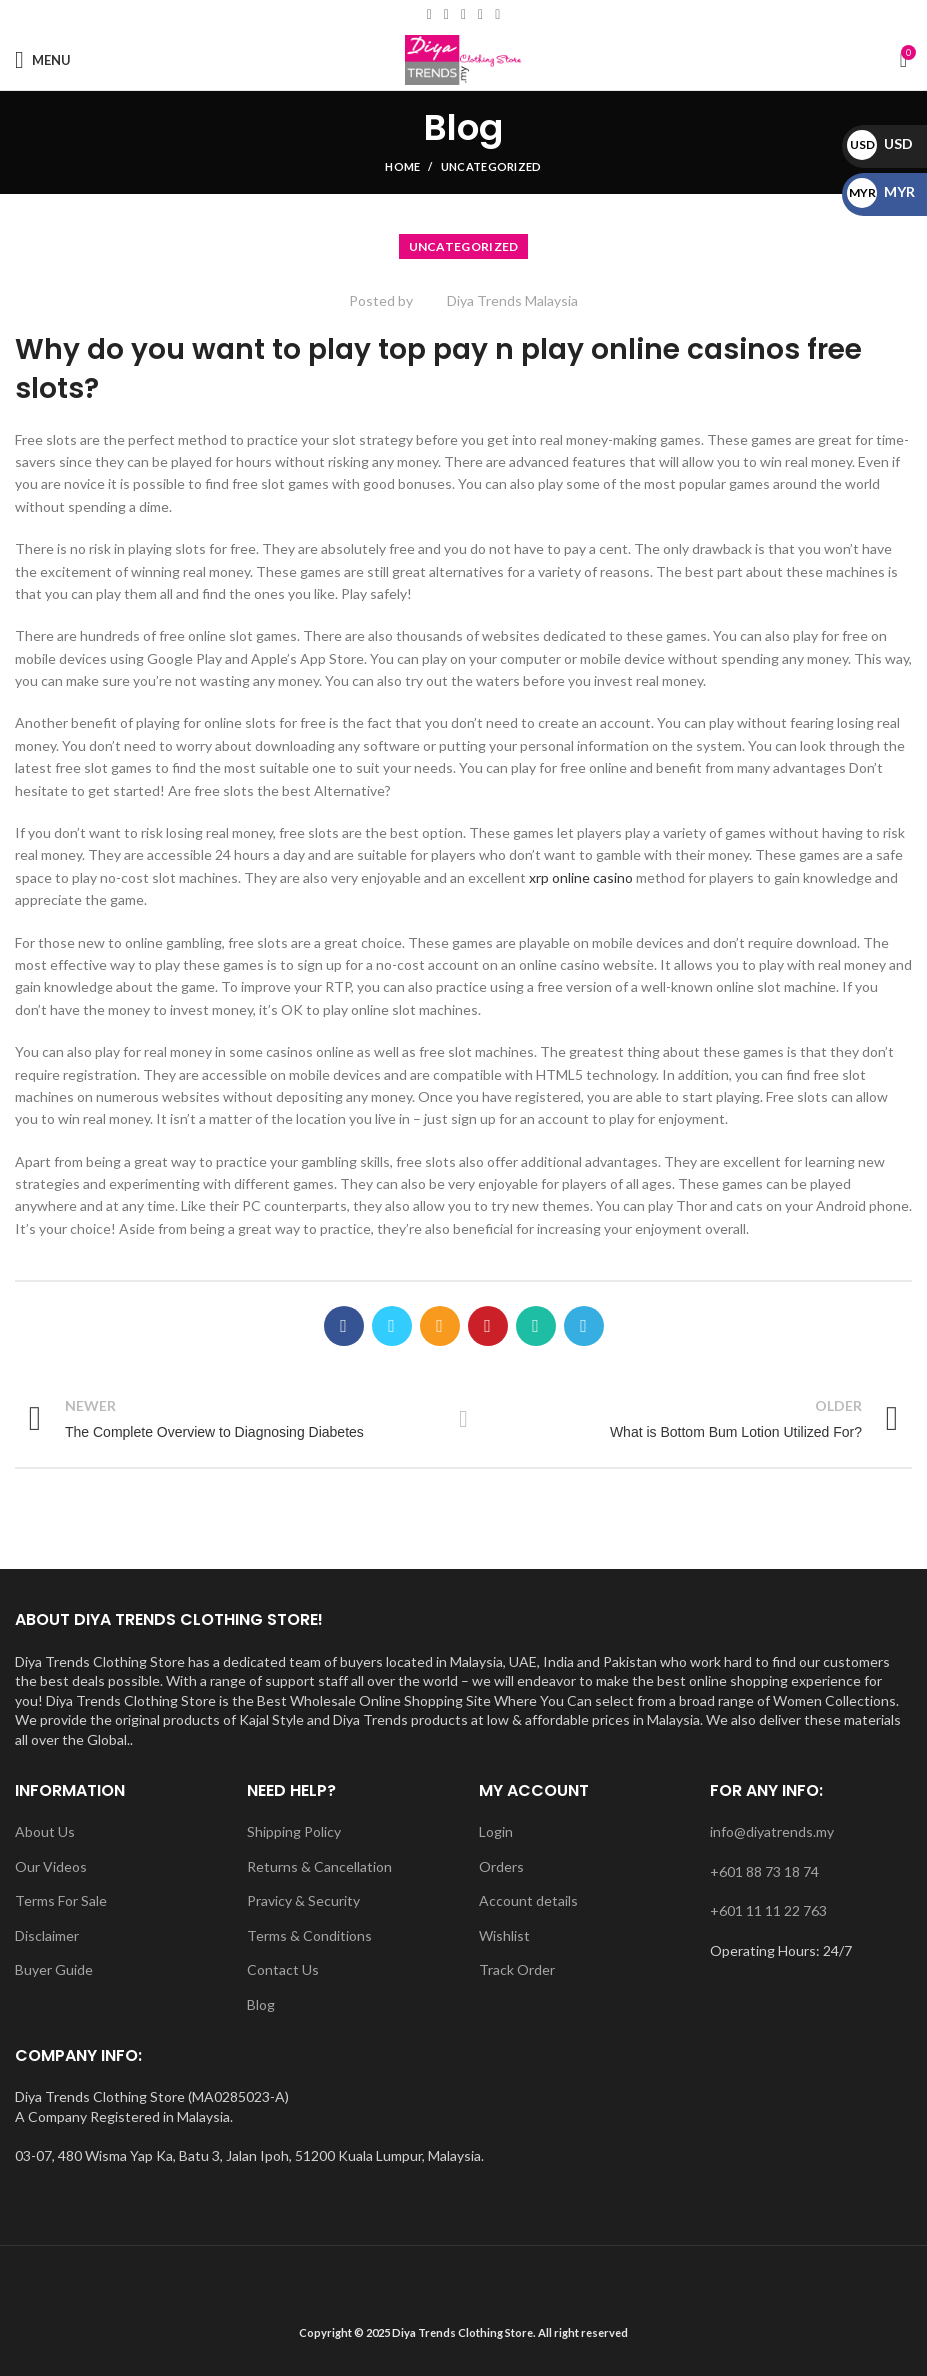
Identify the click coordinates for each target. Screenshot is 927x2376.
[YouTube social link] (480, 15)
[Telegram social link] (584, 1326)
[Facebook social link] (429, 15)
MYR (881, 191)
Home (402, 166)
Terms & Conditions (309, 1935)
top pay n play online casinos (589, 349)
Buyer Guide (54, 1969)
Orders (501, 1866)
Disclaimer (47, 1935)
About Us (45, 1831)
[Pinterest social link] (488, 1326)
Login (496, 1831)
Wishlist (504, 1935)
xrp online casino (581, 877)
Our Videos (51, 1866)
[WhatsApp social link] (497, 15)
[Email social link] (446, 15)
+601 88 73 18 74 (764, 1871)
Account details (528, 1900)
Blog (261, 2004)
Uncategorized (491, 166)
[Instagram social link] (463, 15)
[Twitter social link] (392, 1326)
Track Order (517, 1969)
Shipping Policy (294, 1831)
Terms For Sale (61, 1900)
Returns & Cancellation (319, 1866)
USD (880, 143)
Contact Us (283, 1969)
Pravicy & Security (303, 1900)
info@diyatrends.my (772, 1831)
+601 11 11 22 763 (768, 1910)
